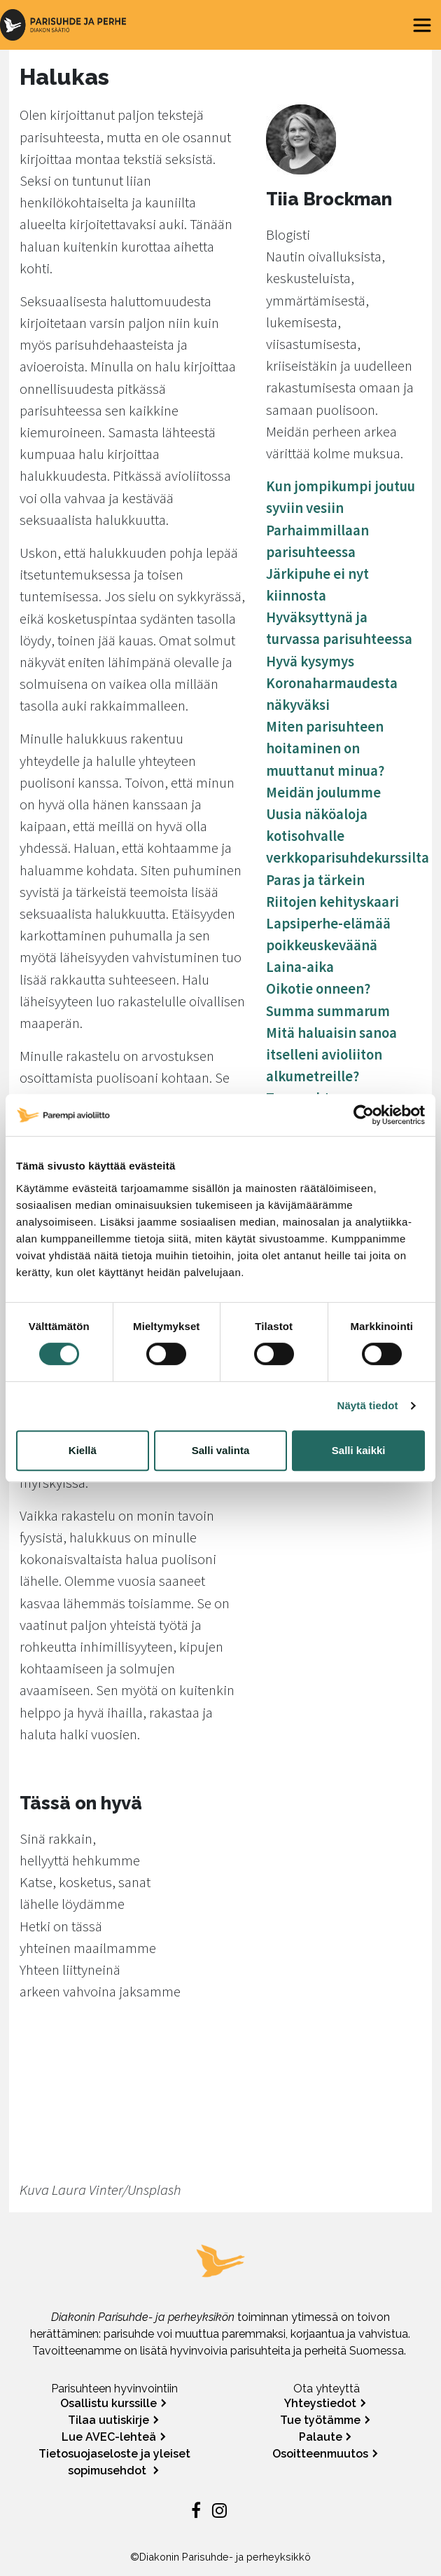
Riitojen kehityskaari (332, 902)
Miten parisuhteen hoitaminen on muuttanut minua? (325, 748)
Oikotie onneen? (318, 989)
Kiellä (83, 1450)
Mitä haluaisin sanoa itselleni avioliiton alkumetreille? (331, 1054)
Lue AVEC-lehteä (109, 2437)
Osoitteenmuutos (320, 2453)
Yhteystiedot (320, 2403)
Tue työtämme (320, 2420)
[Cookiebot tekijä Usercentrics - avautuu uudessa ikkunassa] (363, 1114)
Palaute (320, 2437)
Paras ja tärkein (315, 880)
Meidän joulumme (323, 792)
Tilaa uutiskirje (108, 2420)
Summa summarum (328, 1011)
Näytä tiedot (367, 1405)
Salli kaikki (359, 1450)
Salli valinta (221, 1450)
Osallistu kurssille (108, 2403)
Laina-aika (300, 967)
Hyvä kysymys (310, 661)
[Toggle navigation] (422, 25)
